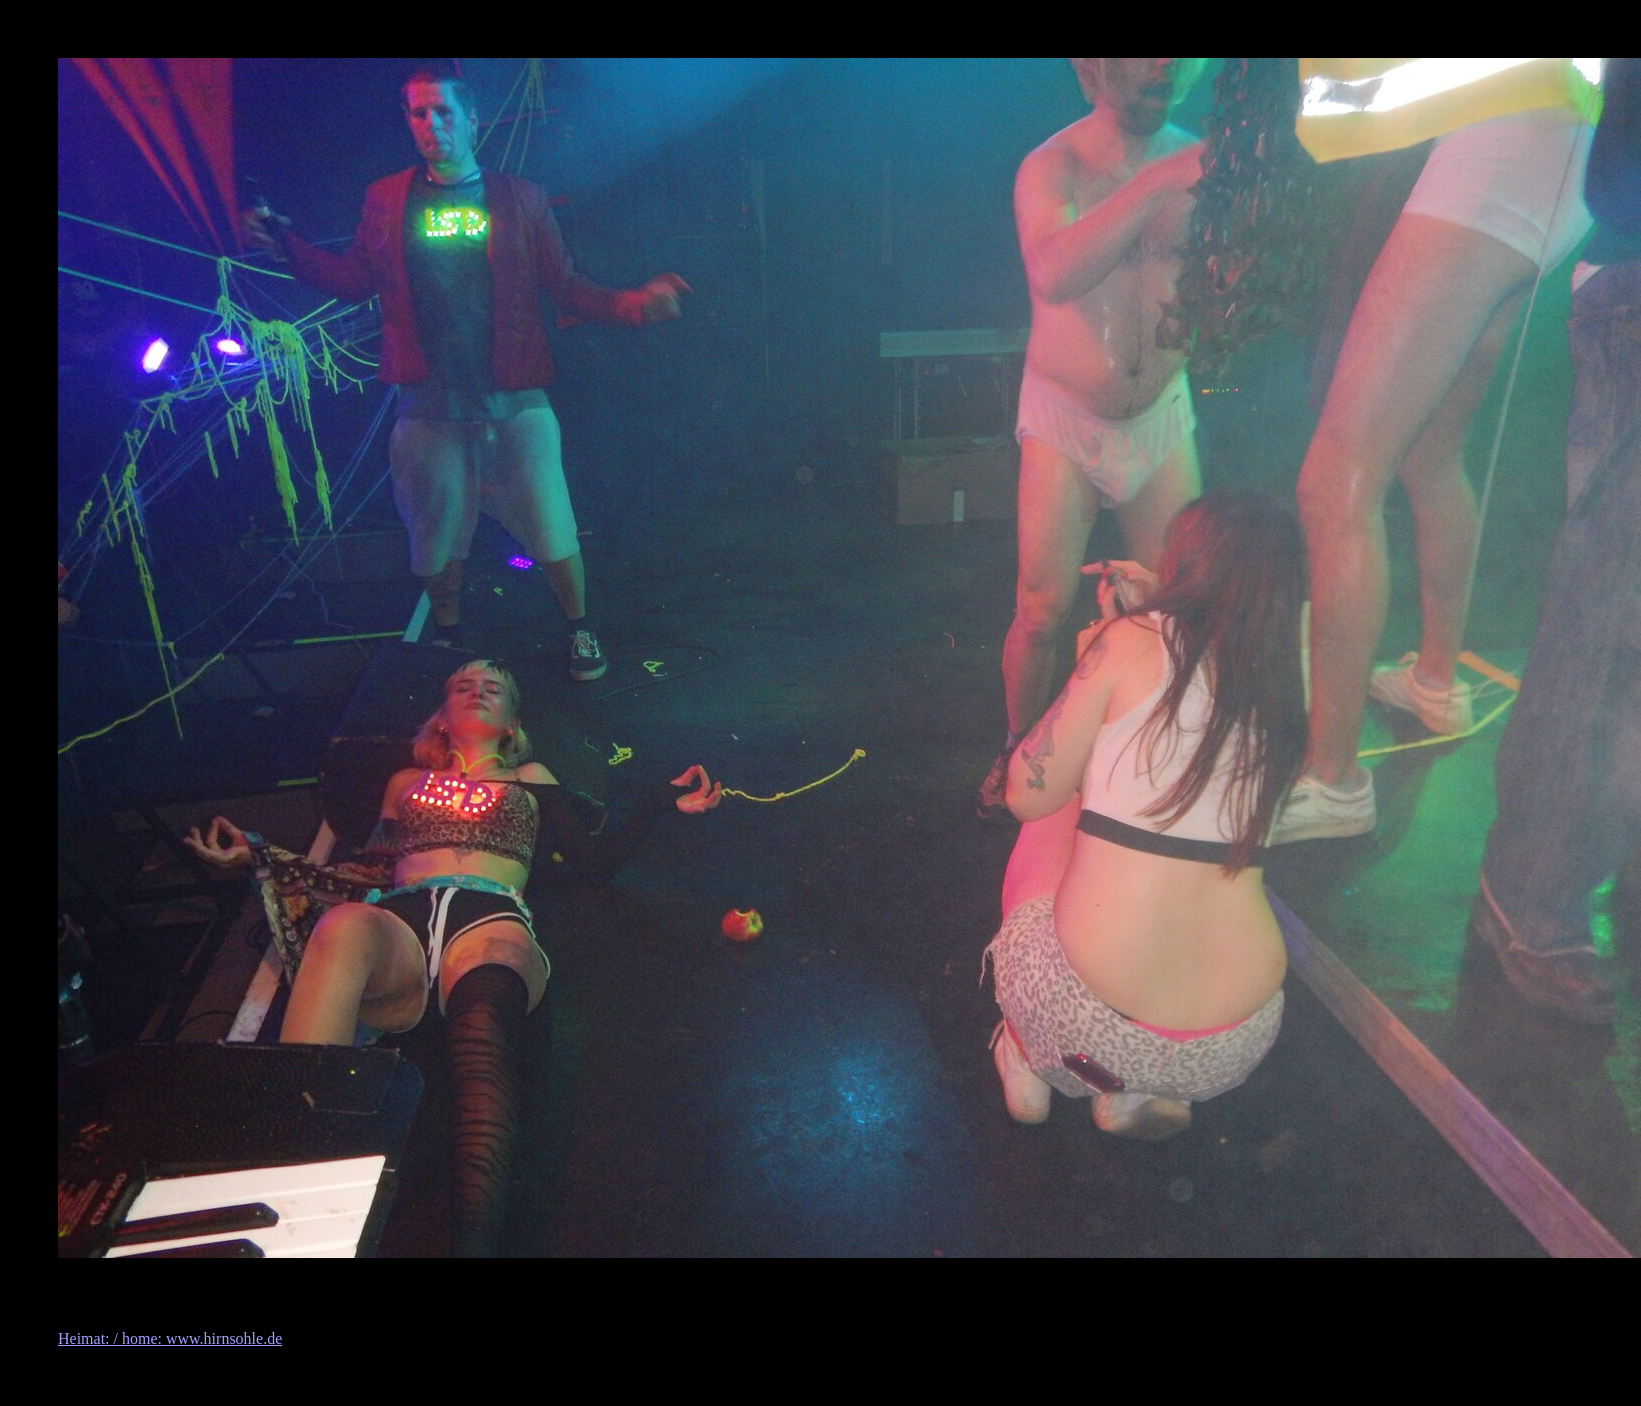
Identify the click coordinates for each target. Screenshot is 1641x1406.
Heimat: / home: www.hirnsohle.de (170, 1338)
